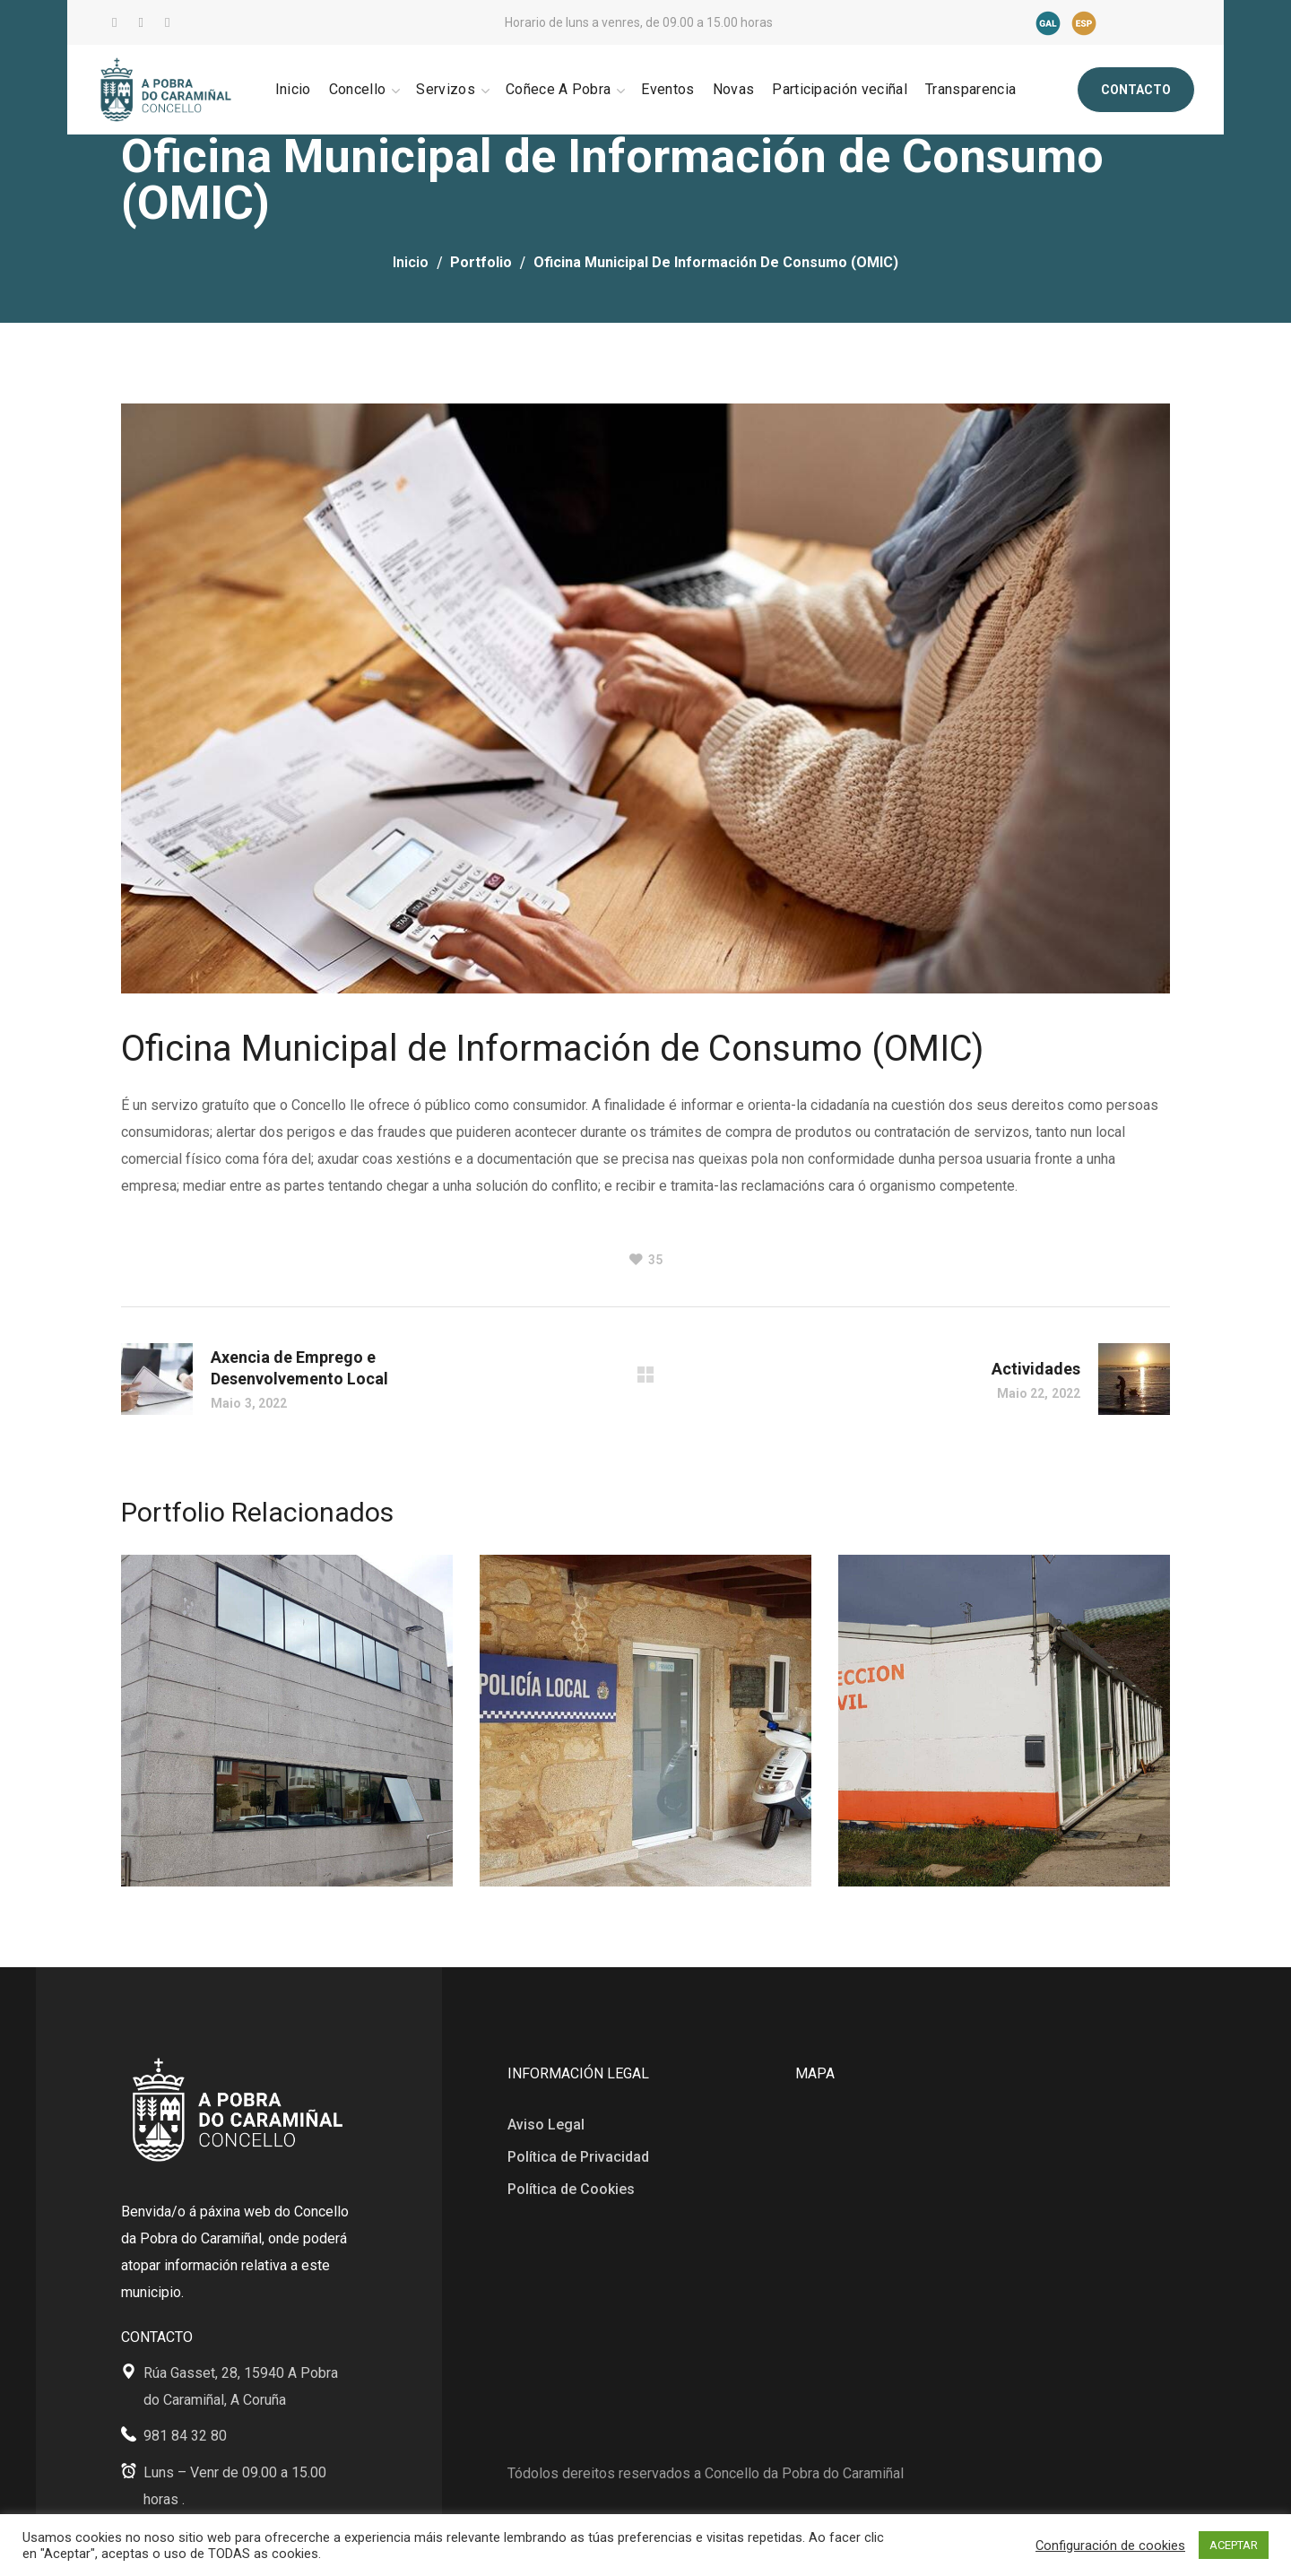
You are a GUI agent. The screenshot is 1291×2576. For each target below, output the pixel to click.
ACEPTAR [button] (1233, 2545)
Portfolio (481, 262)
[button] (1136, 89)
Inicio (411, 262)
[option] (287, 1734)
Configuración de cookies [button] (1110, 2545)
